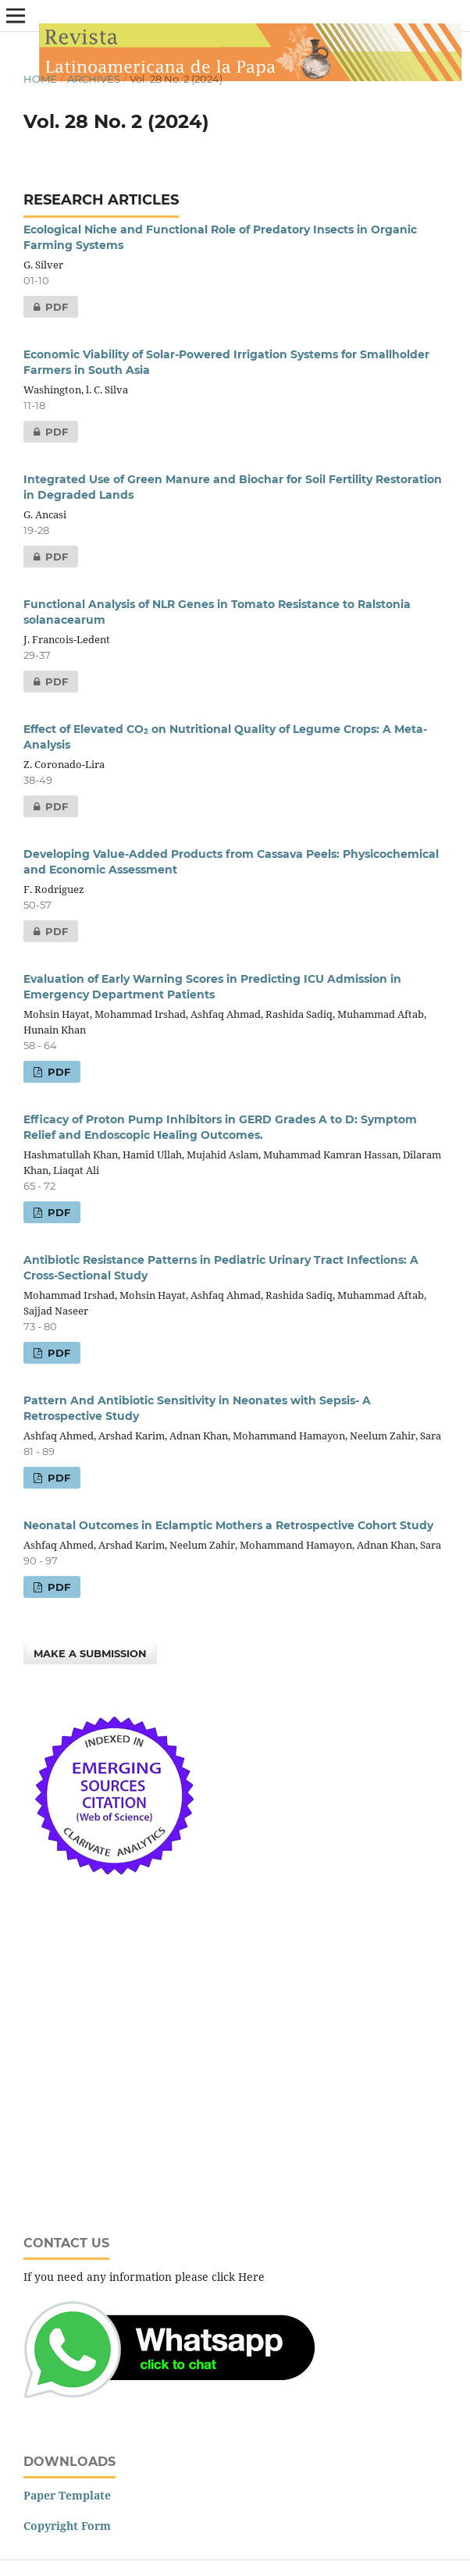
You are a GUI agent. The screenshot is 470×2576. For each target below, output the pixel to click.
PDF (45, 307)
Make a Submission (90, 1653)
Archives (93, 79)
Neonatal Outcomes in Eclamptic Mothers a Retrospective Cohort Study (228, 1525)
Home (40, 79)
